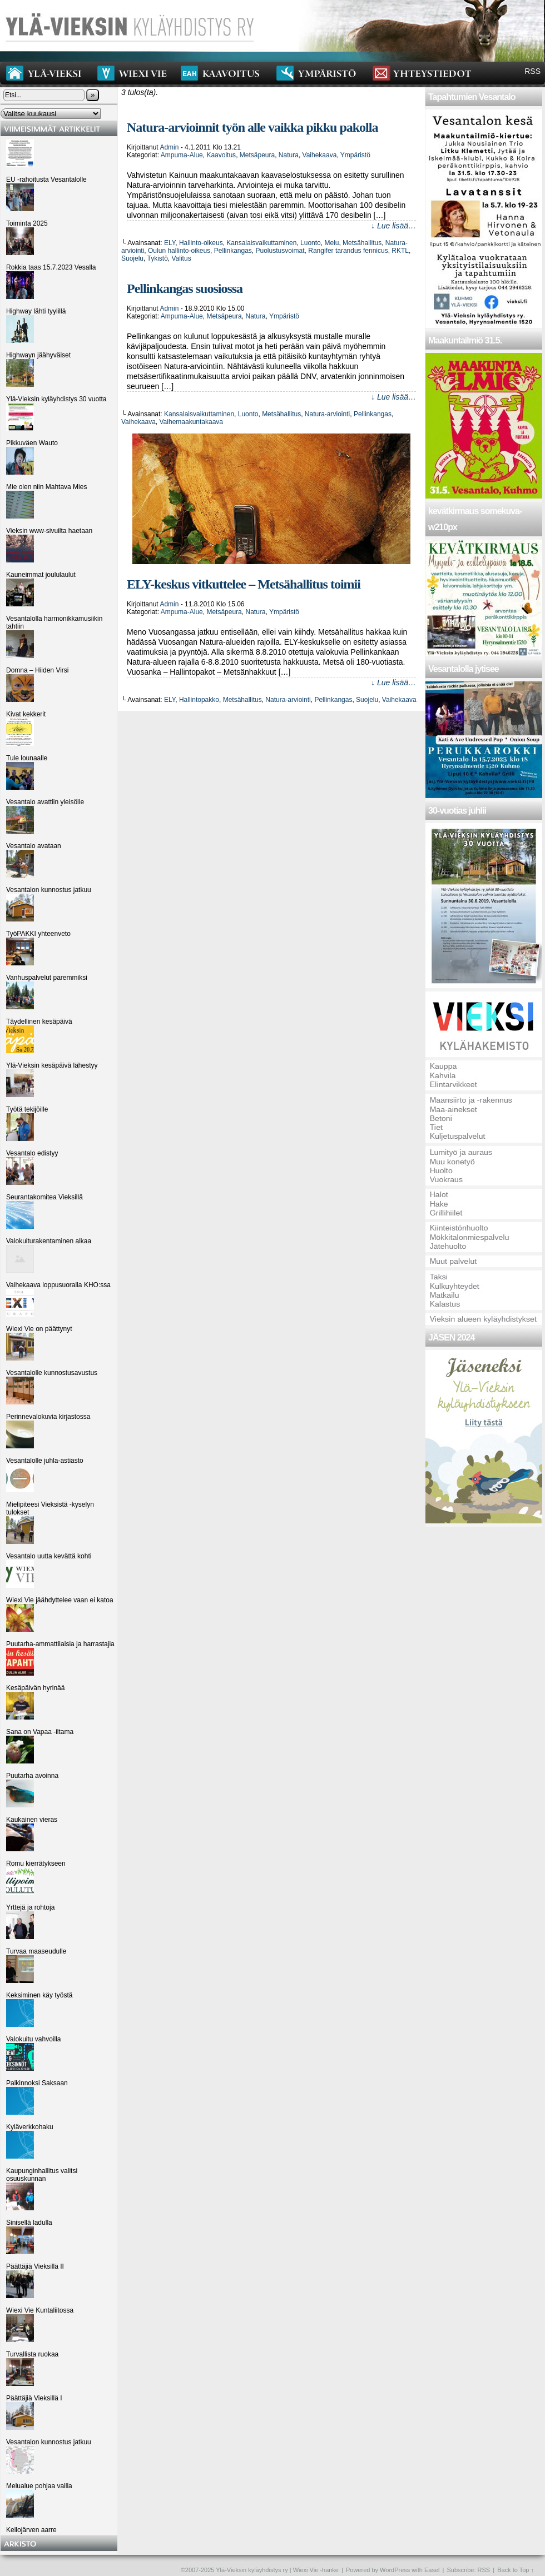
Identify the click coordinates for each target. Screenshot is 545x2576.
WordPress (395, 2570)
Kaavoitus (221, 155)
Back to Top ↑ (515, 2570)
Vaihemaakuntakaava (192, 422)
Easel (432, 2570)
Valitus (181, 258)
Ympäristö (355, 155)
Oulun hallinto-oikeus (179, 251)
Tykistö (157, 258)
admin (169, 147)
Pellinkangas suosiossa (184, 288)
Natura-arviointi (327, 414)
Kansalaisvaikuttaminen (261, 243)
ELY (169, 243)
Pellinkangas (233, 251)
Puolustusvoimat (280, 251)
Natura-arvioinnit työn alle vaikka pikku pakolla (252, 127)
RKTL (400, 251)
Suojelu (132, 258)
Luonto (310, 243)
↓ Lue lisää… (393, 225)
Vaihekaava (320, 155)
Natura (289, 155)
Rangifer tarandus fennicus (348, 251)
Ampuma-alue (182, 155)
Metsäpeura (257, 155)
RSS (532, 71)
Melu (331, 243)
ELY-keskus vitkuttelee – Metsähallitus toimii (243, 584)
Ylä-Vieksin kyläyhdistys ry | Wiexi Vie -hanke (277, 2570)
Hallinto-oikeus (201, 243)
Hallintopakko (199, 700)
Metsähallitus (362, 243)
